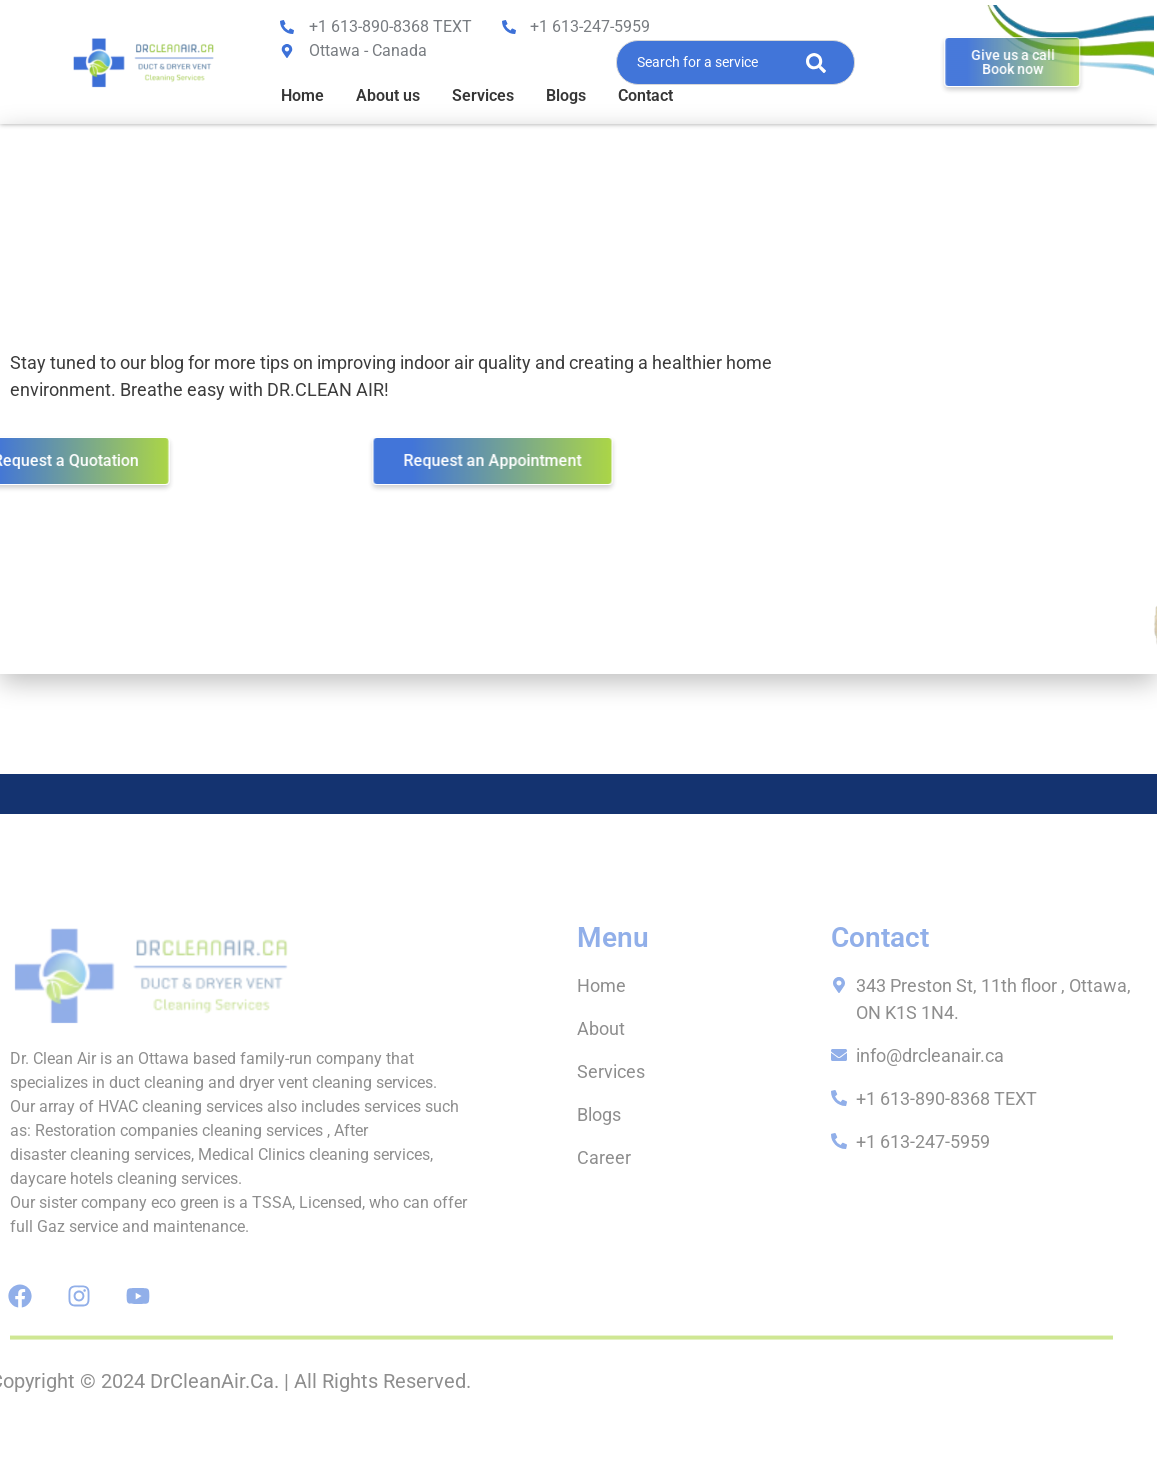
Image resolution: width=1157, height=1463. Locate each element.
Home (302, 95)
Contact (645, 95)
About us (388, 95)
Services (483, 95)
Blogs (566, 95)
